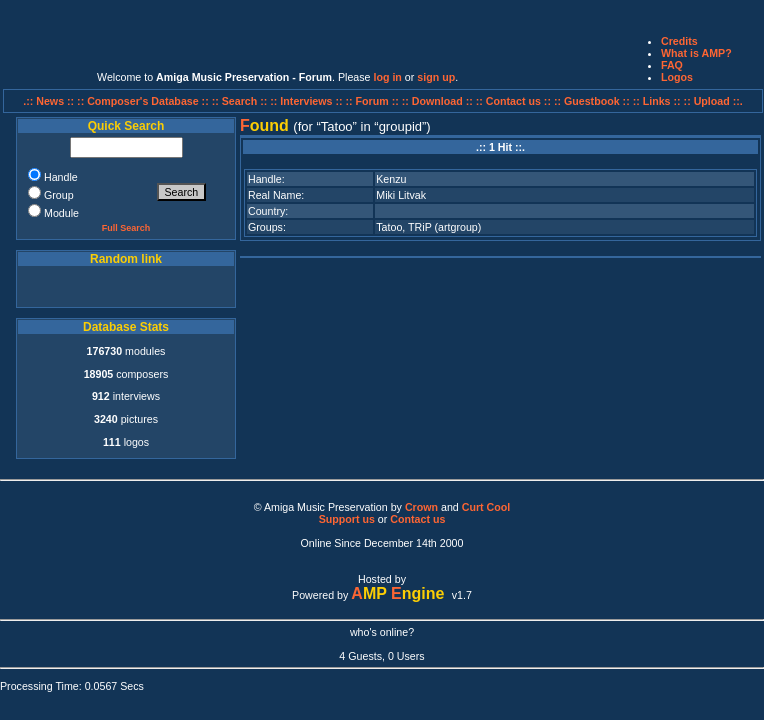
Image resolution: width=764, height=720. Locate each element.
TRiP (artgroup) (444, 227)
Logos (677, 77)
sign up (436, 77)
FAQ (672, 65)
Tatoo (389, 227)
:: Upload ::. (713, 101)
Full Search (126, 228)
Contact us (417, 519)
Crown (421, 507)
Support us (347, 519)
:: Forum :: (374, 101)
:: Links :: (657, 101)
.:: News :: (50, 101)
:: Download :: (439, 101)
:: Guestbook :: (592, 101)
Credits (679, 41)
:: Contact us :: (513, 101)
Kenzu (391, 179)
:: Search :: (241, 101)
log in (387, 77)
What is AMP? (696, 53)
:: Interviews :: (307, 101)
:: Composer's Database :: (144, 101)
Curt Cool (486, 507)
